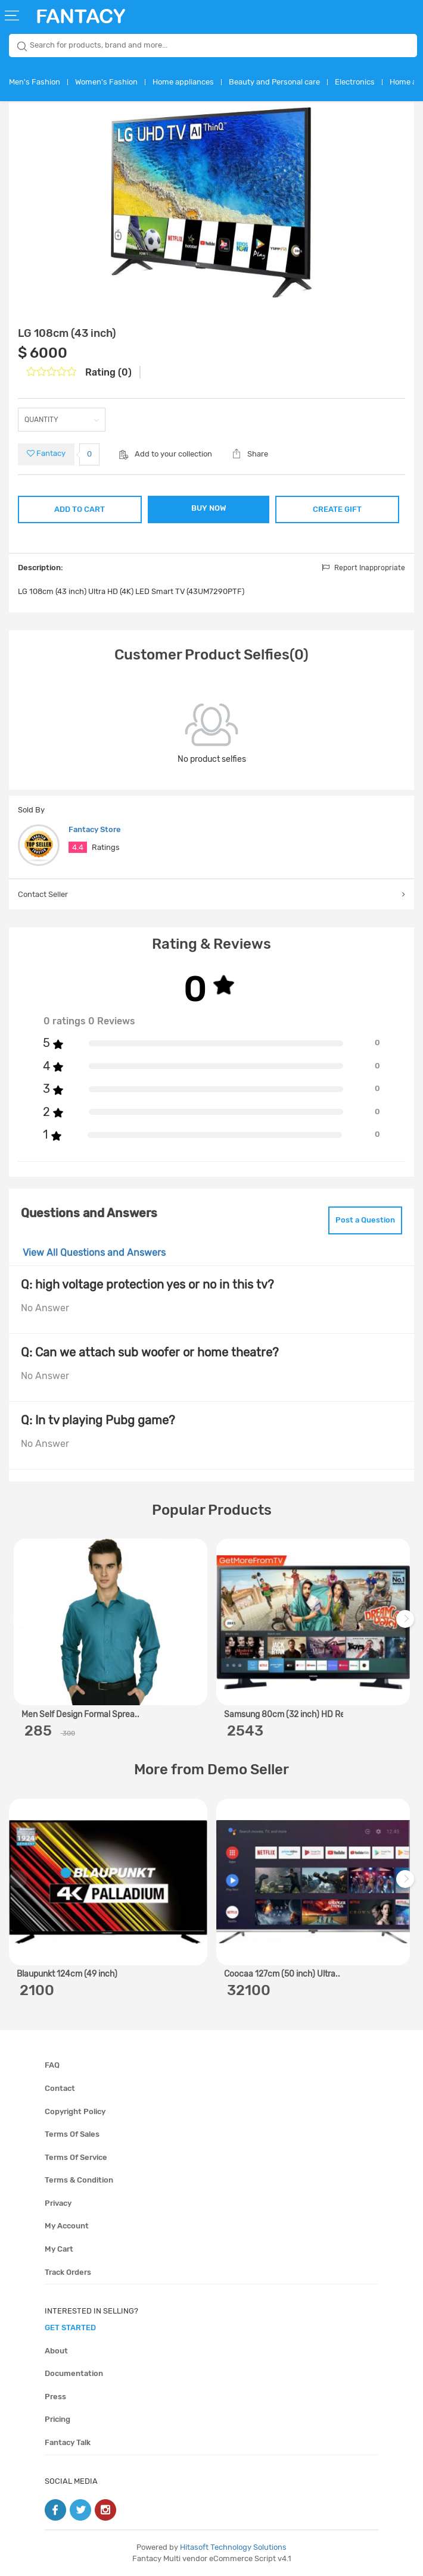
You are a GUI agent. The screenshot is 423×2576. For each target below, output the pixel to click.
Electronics (355, 81)
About (56, 2350)
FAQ (52, 2065)
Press (55, 2396)
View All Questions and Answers (94, 1252)
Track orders (68, 2272)
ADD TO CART (79, 509)
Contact (60, 2088)
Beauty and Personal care (274, 81)
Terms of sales (72, 2134)
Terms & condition (79, 2179)
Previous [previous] (20, 1625)
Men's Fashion (34, 81)
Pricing (57, 2419)
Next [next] (407, 1625)
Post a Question (365, 1219)
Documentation (74, 2373)
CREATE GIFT (337, 509)
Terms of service (76, 2157)
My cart (59, 2248)
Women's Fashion (106, 81)
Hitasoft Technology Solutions (233, 2547)
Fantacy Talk (68, 2442)
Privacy (58, 2203)
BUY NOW (208, 508)
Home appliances (183, 81)
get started (70, 2327)
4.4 (77, 847)
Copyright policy (75, 2111)
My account (67, 2225)
